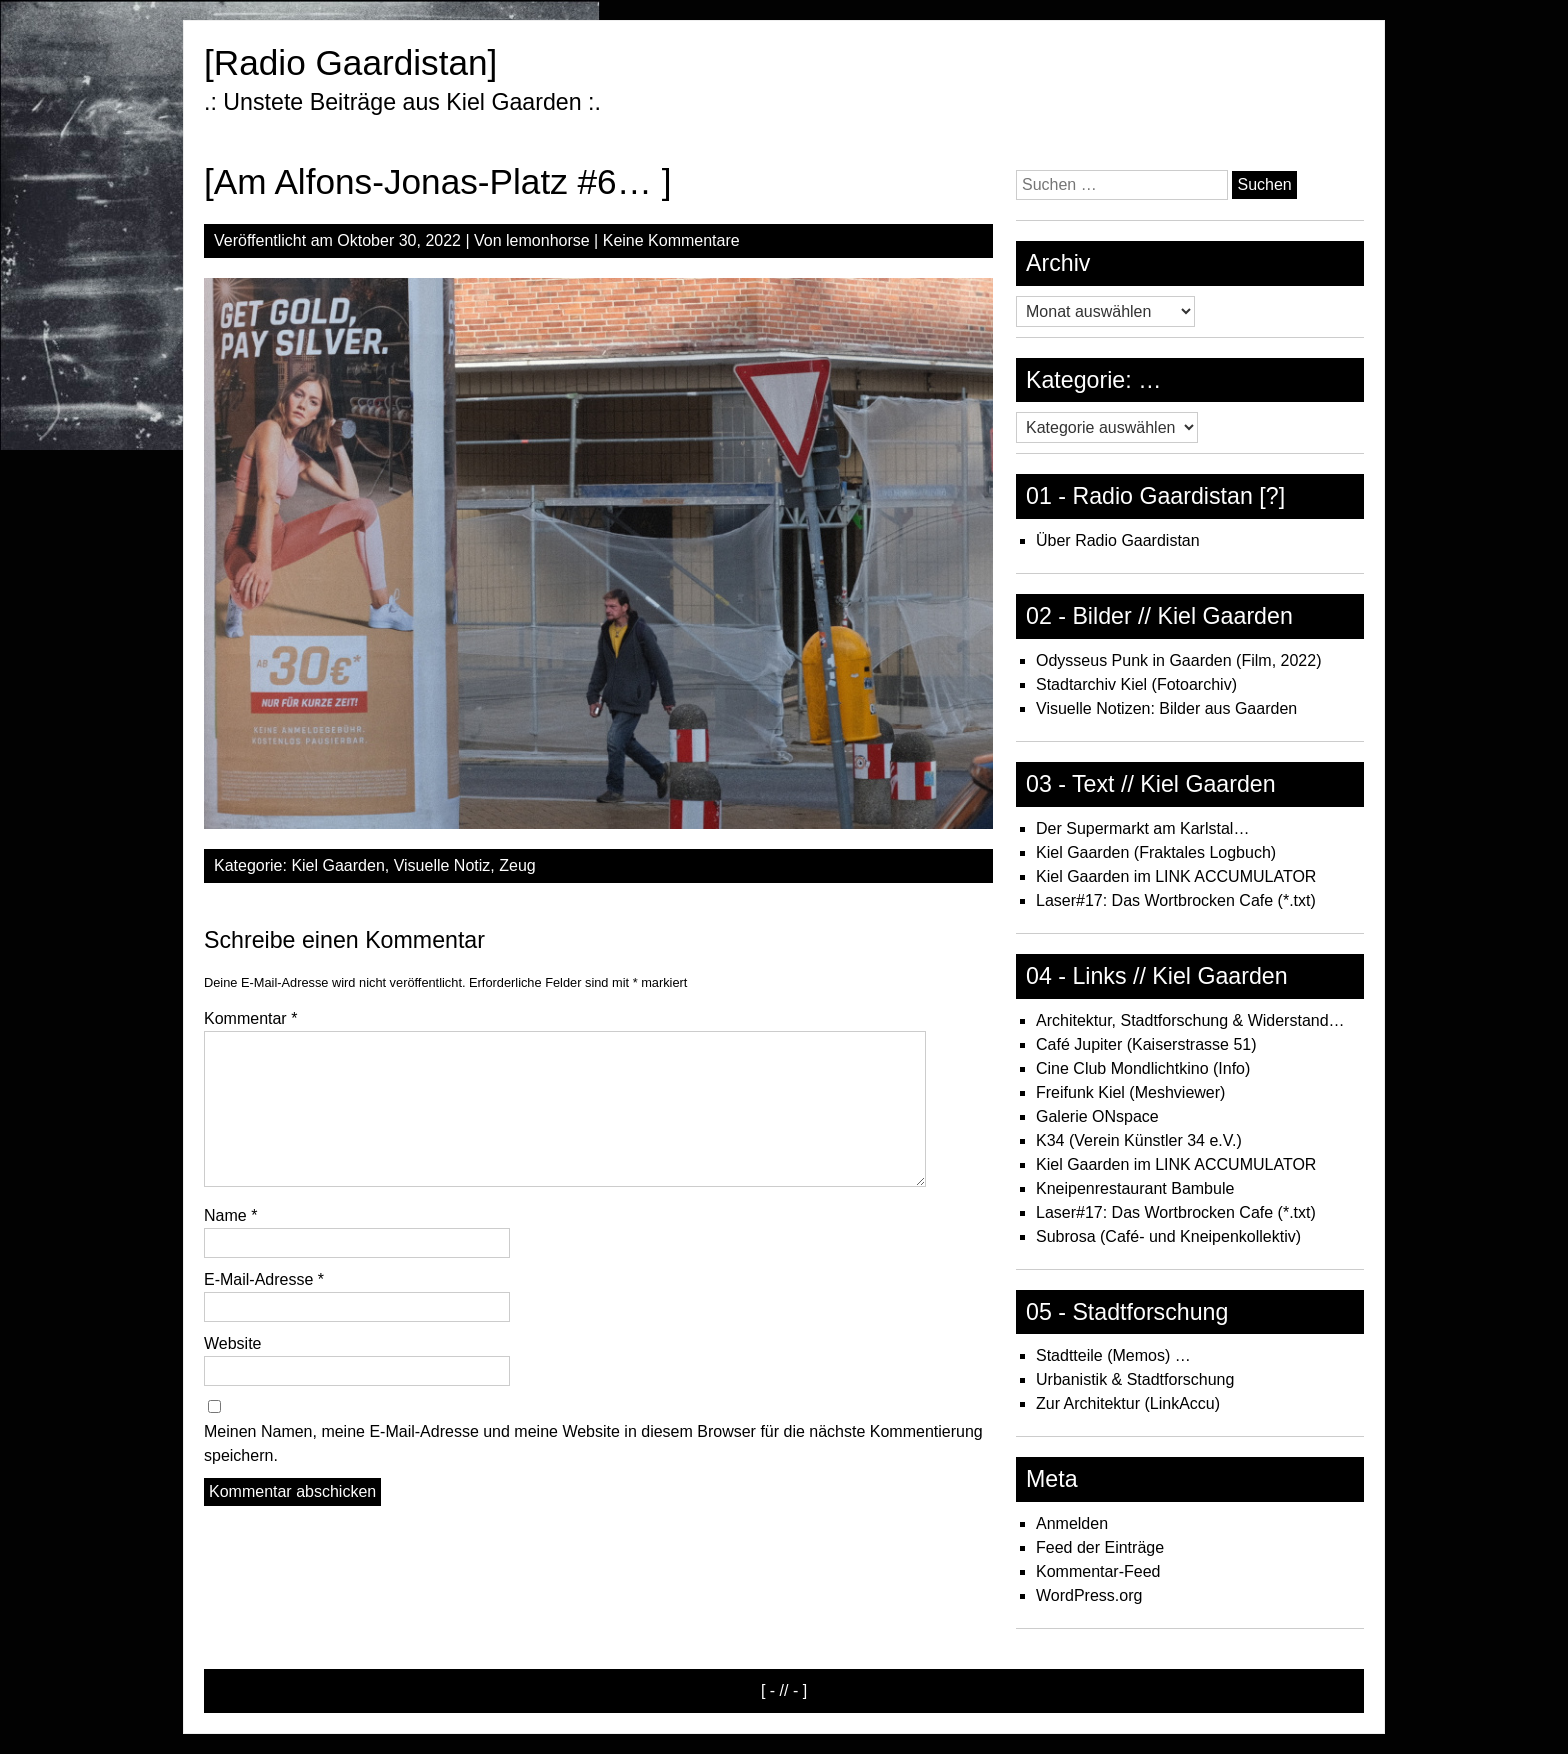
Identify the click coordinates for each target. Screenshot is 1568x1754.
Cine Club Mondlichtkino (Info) (1143, 1068)
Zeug (517, 865)
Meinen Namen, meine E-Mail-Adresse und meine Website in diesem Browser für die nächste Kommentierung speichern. (593, 1443)
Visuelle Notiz (442, 865)
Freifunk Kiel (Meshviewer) (1130, 1092)
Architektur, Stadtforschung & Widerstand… (1190, 1020)
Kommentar (250, 1018)
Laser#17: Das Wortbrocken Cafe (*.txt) (1176, 900)
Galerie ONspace (1097, 1116)
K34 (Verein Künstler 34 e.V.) (1139, 1140)
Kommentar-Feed (1098, 1571)
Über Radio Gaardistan (1118, 540)
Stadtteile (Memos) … (1113, 1355)
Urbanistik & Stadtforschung (1135, 1379)
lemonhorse (548, 240)
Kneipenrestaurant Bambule (1135, 1188)
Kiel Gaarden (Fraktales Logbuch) (1156, 852)
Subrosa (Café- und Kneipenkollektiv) (1168, 1236)
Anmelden (1072, 1523)
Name (230, 1215)
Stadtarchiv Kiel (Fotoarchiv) (1136, 684)
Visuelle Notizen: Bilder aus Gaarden (1166, 708)
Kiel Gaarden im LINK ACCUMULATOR (1176, 876)
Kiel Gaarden (337, 865)
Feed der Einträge (1100, 1547)
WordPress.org (1089, 1595)
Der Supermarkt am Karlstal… (1142, 828)
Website (233, 1343)
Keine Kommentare (671, 240)
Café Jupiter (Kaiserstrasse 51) (1146, 1044)
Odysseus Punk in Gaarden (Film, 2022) (1178, 660)
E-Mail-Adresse (264, 1279)
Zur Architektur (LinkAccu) (1128, 1403)
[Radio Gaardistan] (350, 62)
